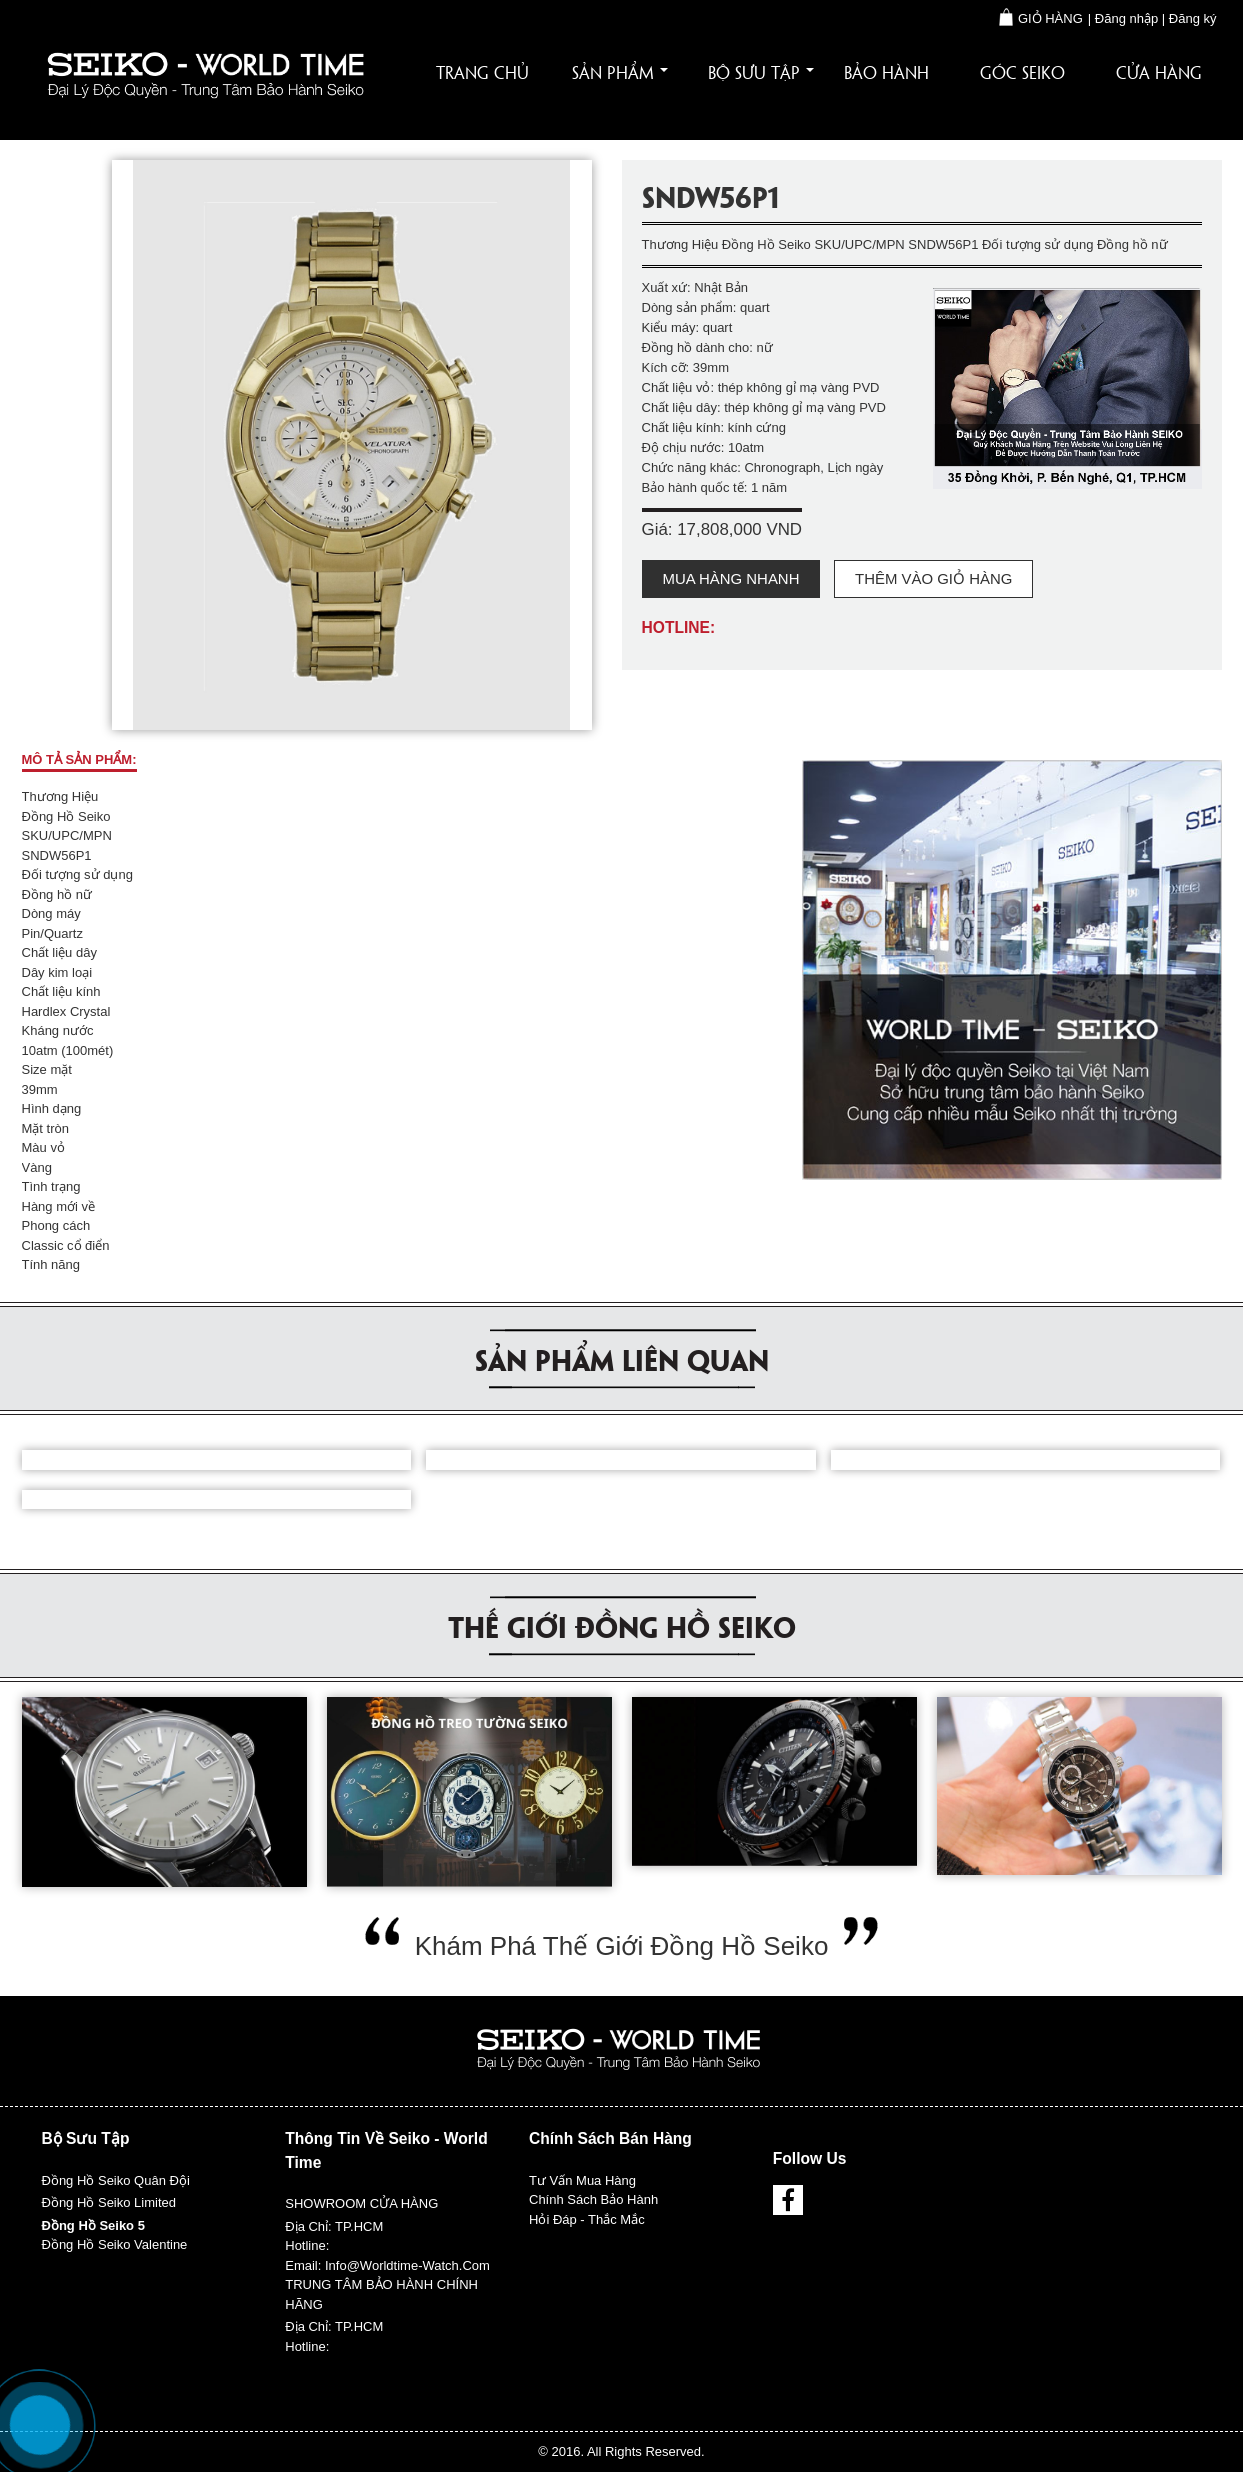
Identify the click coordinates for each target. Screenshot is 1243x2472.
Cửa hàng (1159, 72)
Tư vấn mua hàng (582, 2180)
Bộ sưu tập (761, 72)
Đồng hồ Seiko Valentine (115, 2244)
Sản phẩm (620, 72)
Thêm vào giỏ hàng (933, 578)
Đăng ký (1193, 18)
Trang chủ (482, 72)
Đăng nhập (1126, 18)
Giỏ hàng (1041, 18)
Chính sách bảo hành (593, 2199)
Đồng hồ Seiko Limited (109, 2202)
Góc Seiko (1022, 72)
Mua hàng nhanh (731, 578)
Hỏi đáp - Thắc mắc (588, 2219)
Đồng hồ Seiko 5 (93, 2225)
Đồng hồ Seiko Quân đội (118, 2180)
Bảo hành (886, 72)
